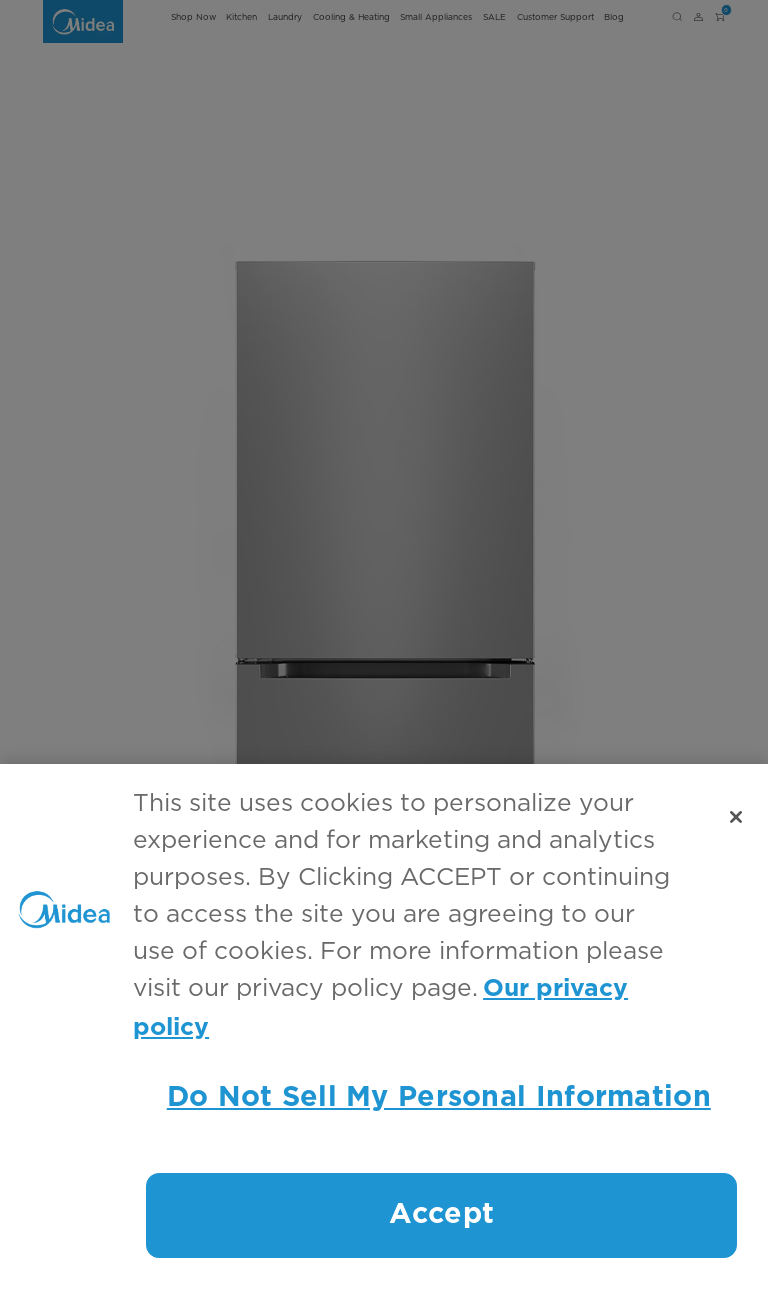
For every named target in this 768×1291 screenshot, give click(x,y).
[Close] (736, 817)
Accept (441, 1214)
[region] (384, 1027)
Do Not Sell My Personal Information (439, 1097)
